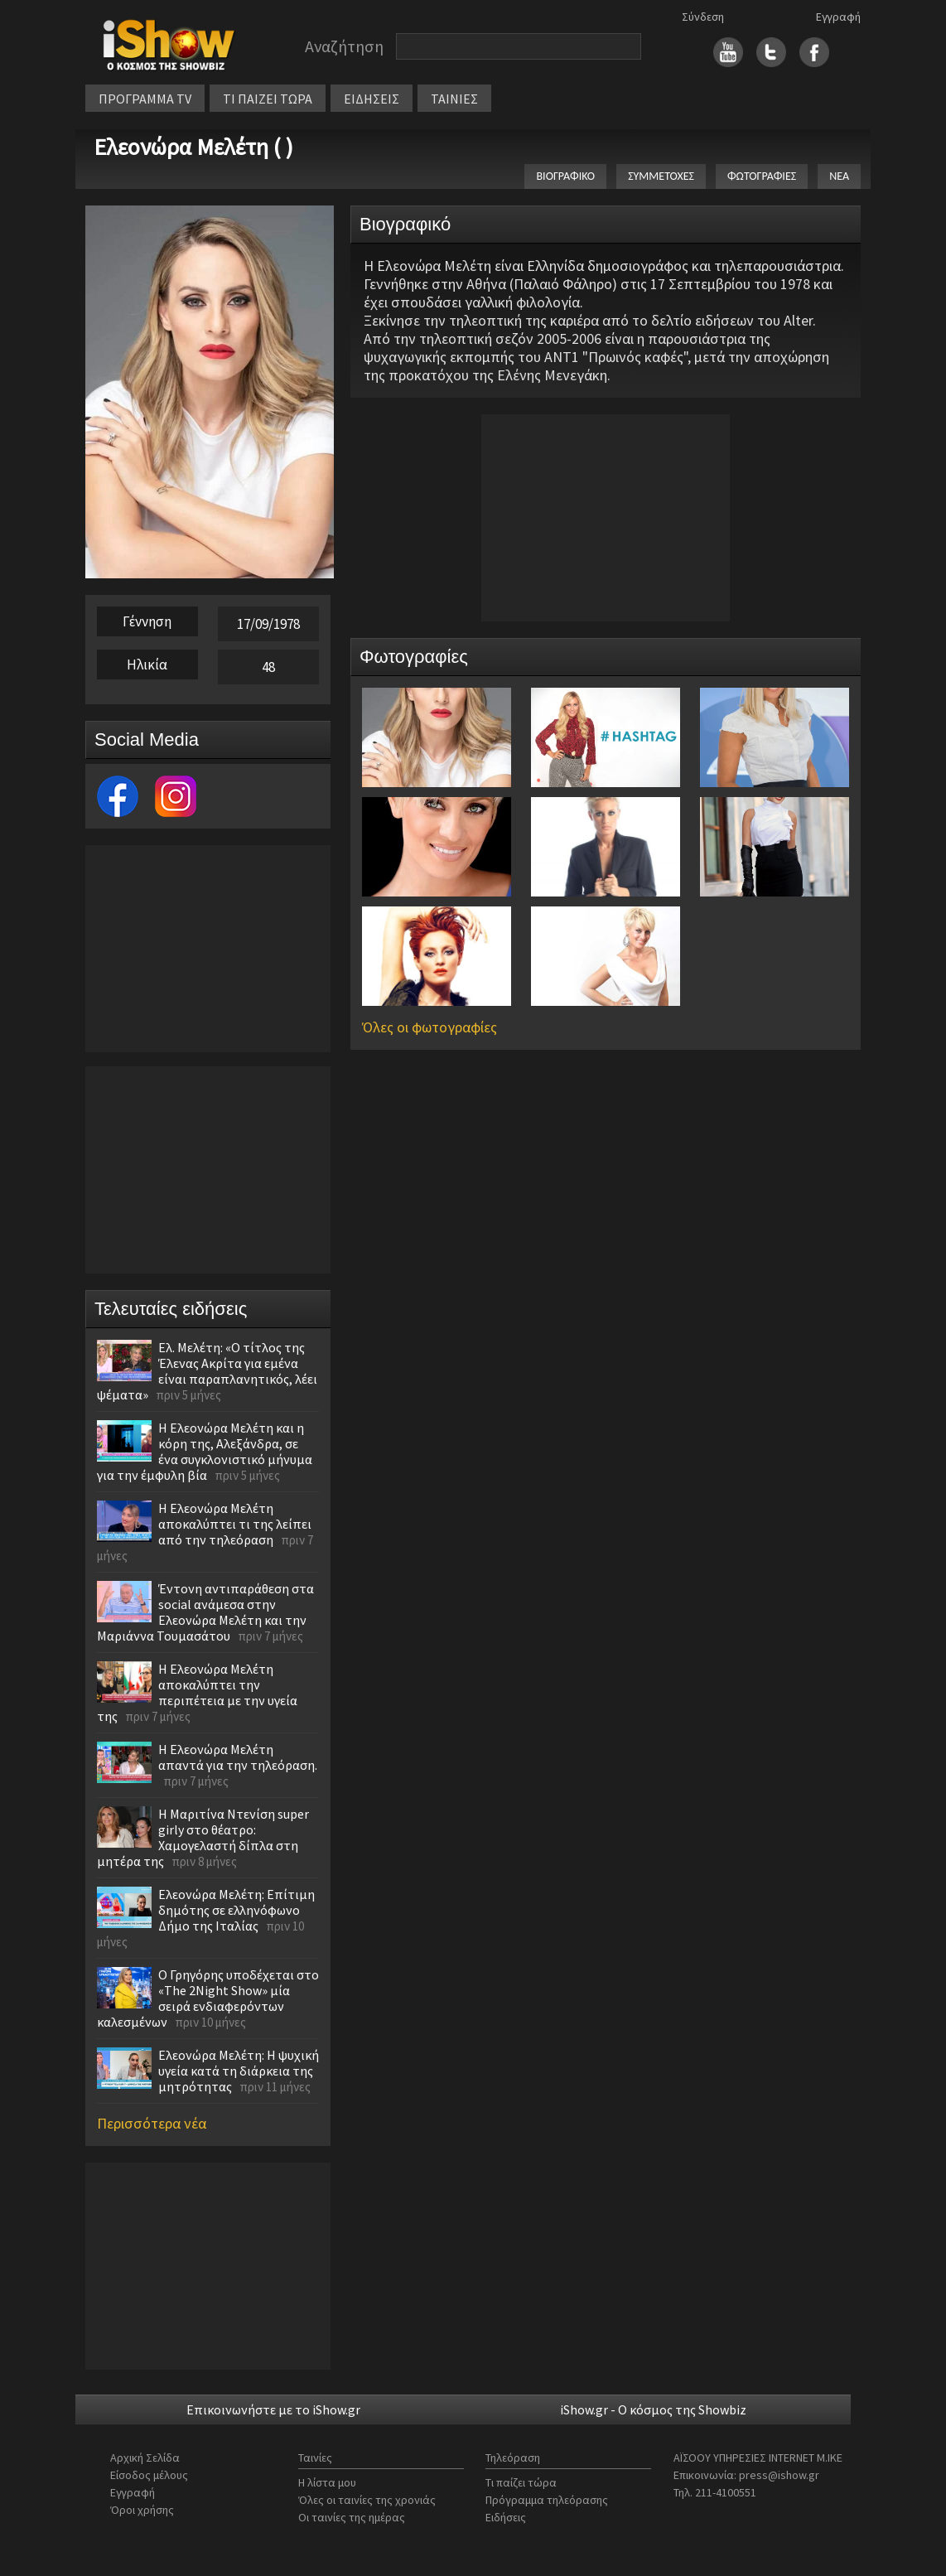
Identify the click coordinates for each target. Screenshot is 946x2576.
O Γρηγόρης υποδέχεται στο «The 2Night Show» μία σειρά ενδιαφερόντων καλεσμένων (208, 1998)
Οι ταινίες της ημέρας (351, 2517)
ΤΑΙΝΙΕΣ (454, 98)
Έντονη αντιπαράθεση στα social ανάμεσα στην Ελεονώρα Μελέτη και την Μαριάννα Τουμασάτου (205, 1612)
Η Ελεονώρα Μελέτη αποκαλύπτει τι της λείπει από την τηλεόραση (234, 1524)
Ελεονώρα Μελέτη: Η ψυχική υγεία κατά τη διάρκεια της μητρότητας (238, 2071)
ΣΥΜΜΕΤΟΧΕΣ (661, 176)
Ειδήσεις (505, 2517)
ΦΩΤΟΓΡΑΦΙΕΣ (761, 176)
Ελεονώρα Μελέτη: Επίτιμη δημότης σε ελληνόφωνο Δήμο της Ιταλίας (236, 1910)
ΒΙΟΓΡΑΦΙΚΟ (565, 176)
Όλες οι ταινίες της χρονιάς (367, 2499)
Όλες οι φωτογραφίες (429, 1027)
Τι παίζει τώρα (521, 2482)
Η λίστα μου (327, 2482)
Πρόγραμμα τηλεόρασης (546, 2499)
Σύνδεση (703, 16)
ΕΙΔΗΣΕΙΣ (371, 98)
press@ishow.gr (779, 2474)
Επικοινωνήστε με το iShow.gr (273, 2409)
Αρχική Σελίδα (145, 2457)
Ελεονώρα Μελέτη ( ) (193, 147)
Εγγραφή (838, 16)
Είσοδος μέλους (149, 2474)
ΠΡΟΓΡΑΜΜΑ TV (145, 98)
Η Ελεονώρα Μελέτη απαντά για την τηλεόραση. (237, 1757)
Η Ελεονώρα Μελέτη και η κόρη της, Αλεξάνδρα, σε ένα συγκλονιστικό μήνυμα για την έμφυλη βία (204, 1451)
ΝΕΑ (839, 176)
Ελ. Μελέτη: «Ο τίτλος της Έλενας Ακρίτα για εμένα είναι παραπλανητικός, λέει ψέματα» (207, 1371)
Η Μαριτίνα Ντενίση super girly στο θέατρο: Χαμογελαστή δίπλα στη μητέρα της (203, 1837)
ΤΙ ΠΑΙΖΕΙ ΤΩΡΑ (267, 98)
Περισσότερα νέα (151, 2123)
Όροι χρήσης (142, 2509)
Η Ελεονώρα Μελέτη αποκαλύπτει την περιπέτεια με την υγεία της (197, 1692)
